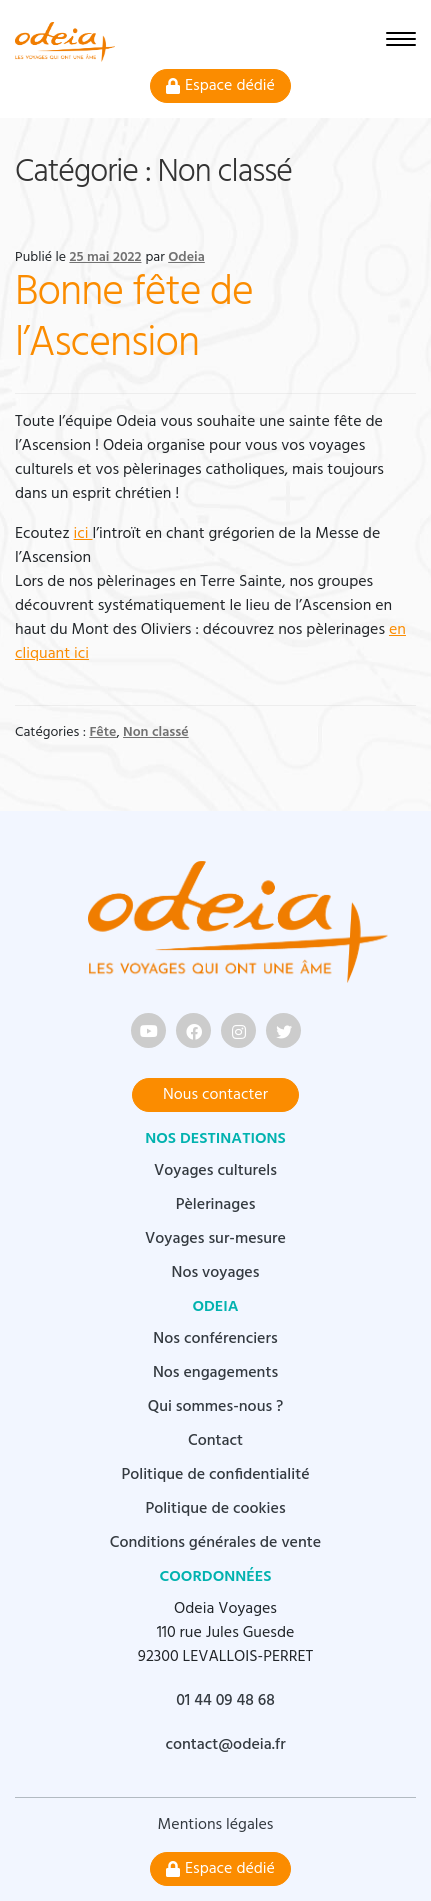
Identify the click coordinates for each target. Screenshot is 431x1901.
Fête (102, 732)
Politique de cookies (215, 1509)
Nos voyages (216, 1273)
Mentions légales (216, 1825)
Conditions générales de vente (215, 1543)
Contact (215, 1441)
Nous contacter (215, 1095)
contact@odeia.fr (225, 1745)
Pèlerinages (216, 1205)
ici (83, 534)
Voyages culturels (215, 1171)
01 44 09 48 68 (225, 1701)
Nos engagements (215, 1373)
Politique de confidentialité (215, 1475)
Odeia (186, 257)
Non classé (156, 732)
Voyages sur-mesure (215, 1239)
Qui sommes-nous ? (216, 1407)
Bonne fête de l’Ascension (134, 319)
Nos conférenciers (215, 1339)
